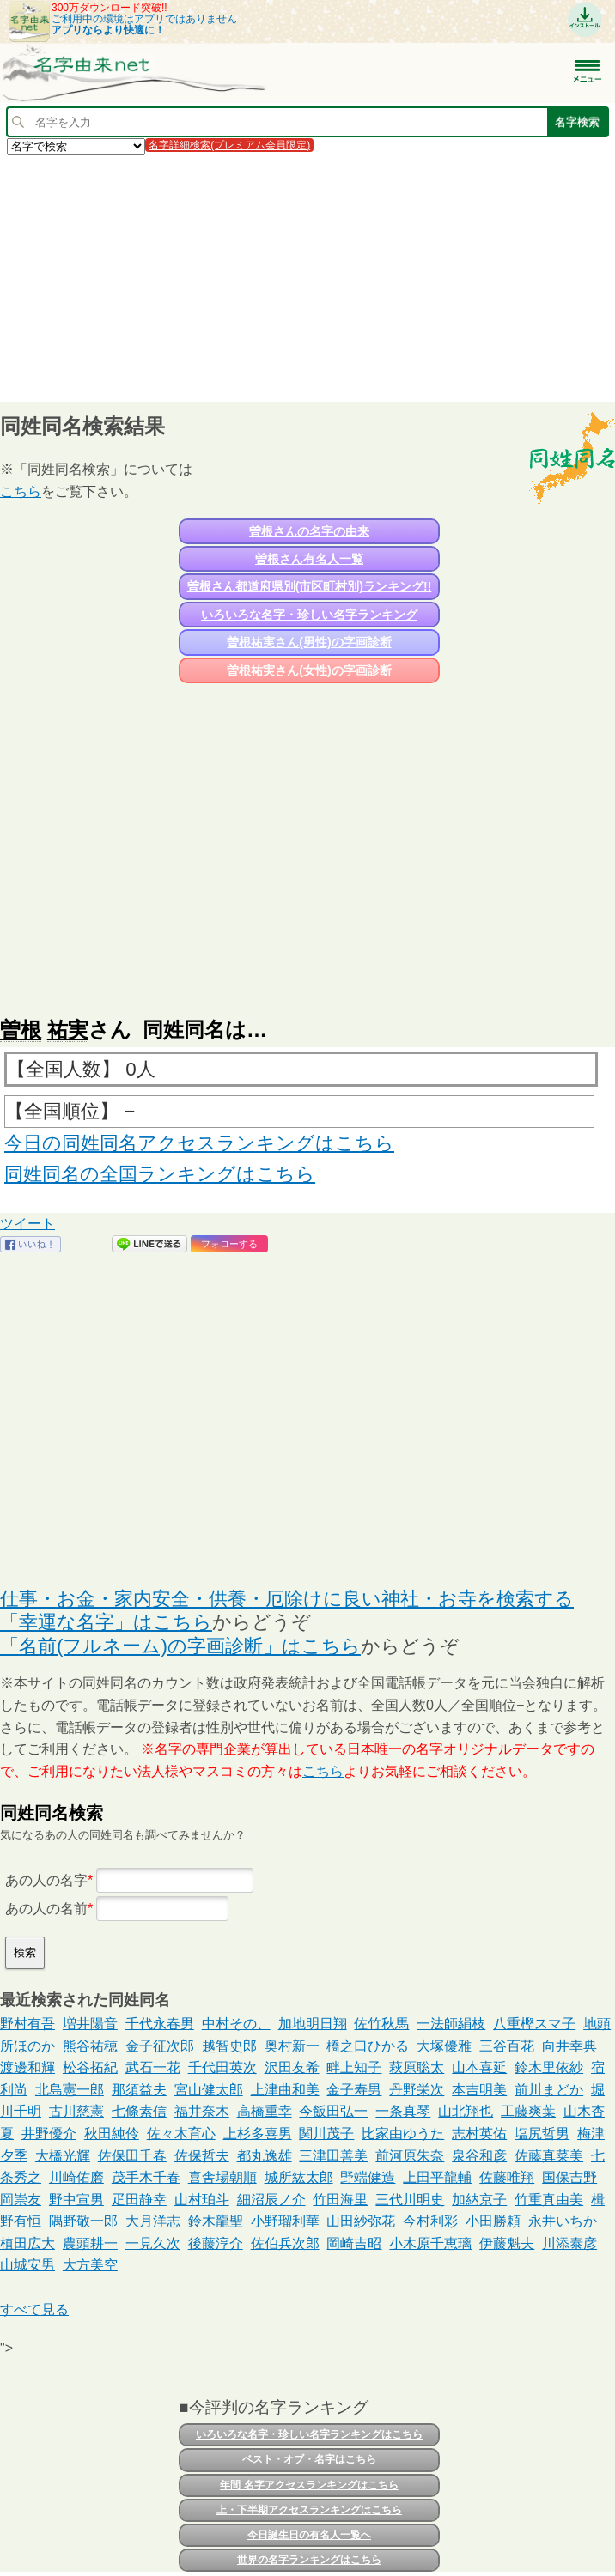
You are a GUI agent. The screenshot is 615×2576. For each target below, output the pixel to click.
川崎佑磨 (76, 2177)
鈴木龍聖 (215, 2221)
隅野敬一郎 (83, 2221)
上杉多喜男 (257, 2133)
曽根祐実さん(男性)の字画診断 (309, 642)
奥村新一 (292, 2046)
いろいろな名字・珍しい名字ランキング (309, 614)
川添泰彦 (569, 2243)
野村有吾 (27, 2023)
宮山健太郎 (208, 2089)
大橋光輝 (62, 2156)
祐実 (67, 1029)
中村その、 (236, 2023)
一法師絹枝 (451, 2023)
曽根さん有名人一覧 (309, 559)
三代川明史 (409, 2199)
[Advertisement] (307, 277)
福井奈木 (201, 2111)
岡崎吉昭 (353, 2243)
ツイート (27, 1223)
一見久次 (152, 2243)
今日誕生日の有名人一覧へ (309, 2535)
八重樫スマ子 (534, 2023)
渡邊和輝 (27, 2067)
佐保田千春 (132, 2156)
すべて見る (34, 2309)
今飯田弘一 (333, 2111)
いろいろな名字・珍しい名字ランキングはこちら (309, 2434)
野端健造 (367, 2177)
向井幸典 (569, 2046)
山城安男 (27, 2265)
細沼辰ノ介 (271, 2199)
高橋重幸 (264, 2111)
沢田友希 (292, 2067)
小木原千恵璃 (430, 2243)
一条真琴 (402, 2111)
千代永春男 (159, 2023)
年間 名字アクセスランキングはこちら (309, 2485)
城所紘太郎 (299, 2177)
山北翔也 (465, 2111)
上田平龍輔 (437, 2177)
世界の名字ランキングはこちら (309, 2560)
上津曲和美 (285, 2089)
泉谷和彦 (479, 2156)
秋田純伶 (111, 2133)
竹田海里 (340, 2199)
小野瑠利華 (285, 2221)
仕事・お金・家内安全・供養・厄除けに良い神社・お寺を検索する (287, 1598)
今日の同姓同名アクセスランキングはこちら (199, 1143)
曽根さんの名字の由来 (309, 531)
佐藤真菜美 (549, 2156)
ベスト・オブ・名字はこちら (309, 2459)
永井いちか (562, 2221)
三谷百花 (506, 2046)
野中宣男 (76, 2199)
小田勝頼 (493, 2221)
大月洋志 (152, 2221)
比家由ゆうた (403, 2133)
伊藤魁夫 (506, 2243)
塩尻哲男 (542, 2133)
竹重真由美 (549, 2199)
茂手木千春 (146, 2177)
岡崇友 (20, 2199)
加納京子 (479, 2199)
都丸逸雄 (264, 2156)
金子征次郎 (159, 2046)
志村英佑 (479, 2133)
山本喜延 (479, 2067)
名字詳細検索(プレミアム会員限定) (229, 145)
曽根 (20, 1029)
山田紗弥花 (360, 2221)
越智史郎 (229, 2046)
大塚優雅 (444, 2046)
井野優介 (48, 2133)
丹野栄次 (416, 2089)
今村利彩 (430, 2221)
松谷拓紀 (90, 2067)
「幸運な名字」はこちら (106, 1622)
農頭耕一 (90, 2243)
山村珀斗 (201, 2199)
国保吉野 (569, 2177)
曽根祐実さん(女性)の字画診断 (309, 670)
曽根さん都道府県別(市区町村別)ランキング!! (309, 586)
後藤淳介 (215, 2243)
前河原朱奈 (409, 2156)
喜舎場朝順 (222, 2177)
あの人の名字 (46, 1880)
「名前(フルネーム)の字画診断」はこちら (180, 1646)
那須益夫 (139, 2089)
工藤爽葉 (528, 2111)
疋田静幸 (139, 2199)
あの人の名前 (46, 1908)
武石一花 (152, 2067)
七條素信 (139, 2111)
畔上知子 (353, 2067)
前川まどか (549, 2089)
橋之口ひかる (367, 2046)
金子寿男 (353, 2089)
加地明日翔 (312, 2023)
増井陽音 (90, 2023)
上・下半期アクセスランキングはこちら (309, 2510)
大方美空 (90, 2265)
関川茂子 (326, 2133)
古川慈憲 (76, 2111)
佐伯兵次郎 (285, 2243)
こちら (20, 491)
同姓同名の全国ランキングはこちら (159, 1174)
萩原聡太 (416, 2067)
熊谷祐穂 (90, 2046)
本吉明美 (479, 2089)
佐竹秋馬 (381, 2023)
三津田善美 (333, 2156)
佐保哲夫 (201, 2156)
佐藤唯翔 (506, 2177)
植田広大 (27, 2243)
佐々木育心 (181, 2133)
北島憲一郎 (69, 2089)
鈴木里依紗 (549, 2067)
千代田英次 (222, 2067)
